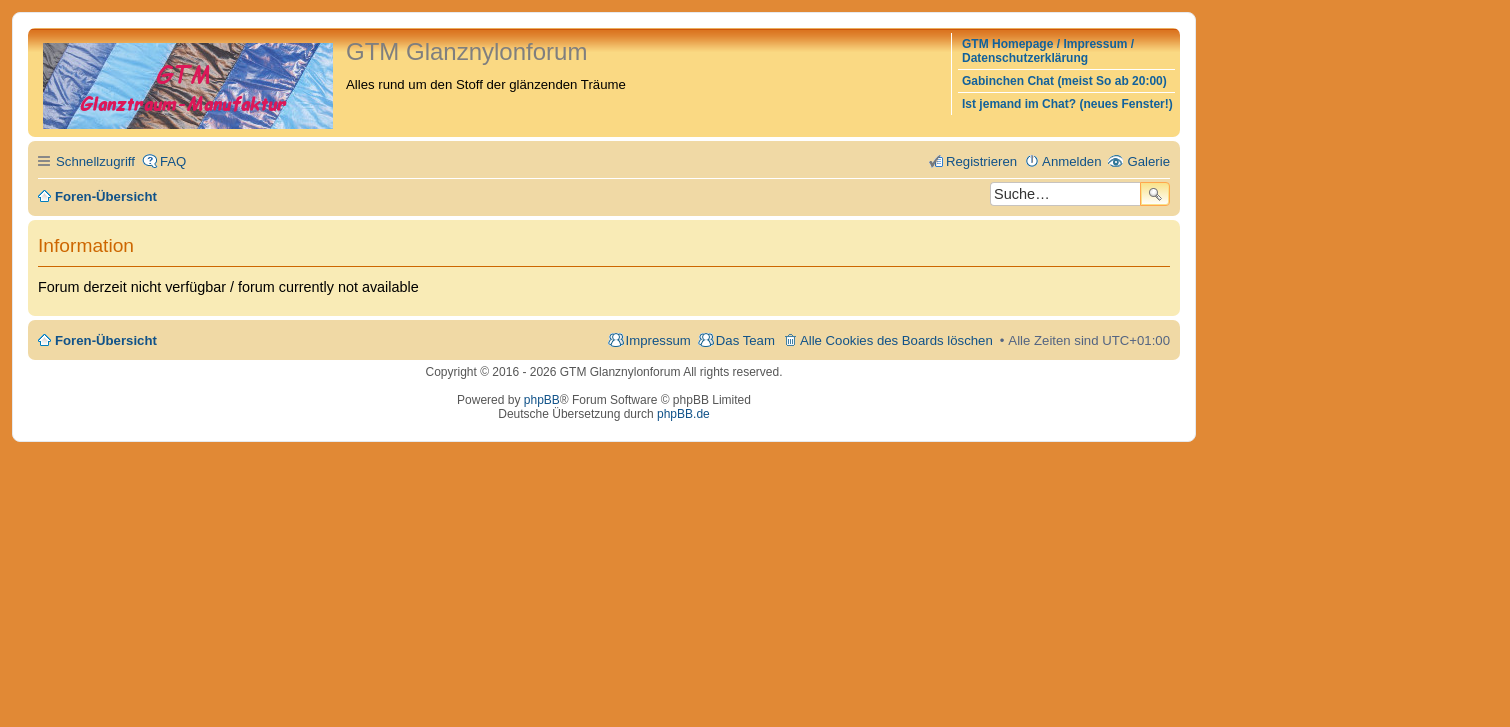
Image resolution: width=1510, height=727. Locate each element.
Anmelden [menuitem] (1071, 161)
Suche (1155, 194)
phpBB (542, 400)
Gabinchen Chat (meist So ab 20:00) (1064, 81)
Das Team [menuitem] (745, 340)
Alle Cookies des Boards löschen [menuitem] (896, 340)
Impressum (658, 340)
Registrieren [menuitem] (981, 161)
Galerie (1148, 161)
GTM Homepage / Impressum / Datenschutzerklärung (1048, 51)
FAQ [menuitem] (173, 161)
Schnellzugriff (95, 161)
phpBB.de (683, 414)
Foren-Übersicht (106, 340)
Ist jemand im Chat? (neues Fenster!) (1067, 104)
